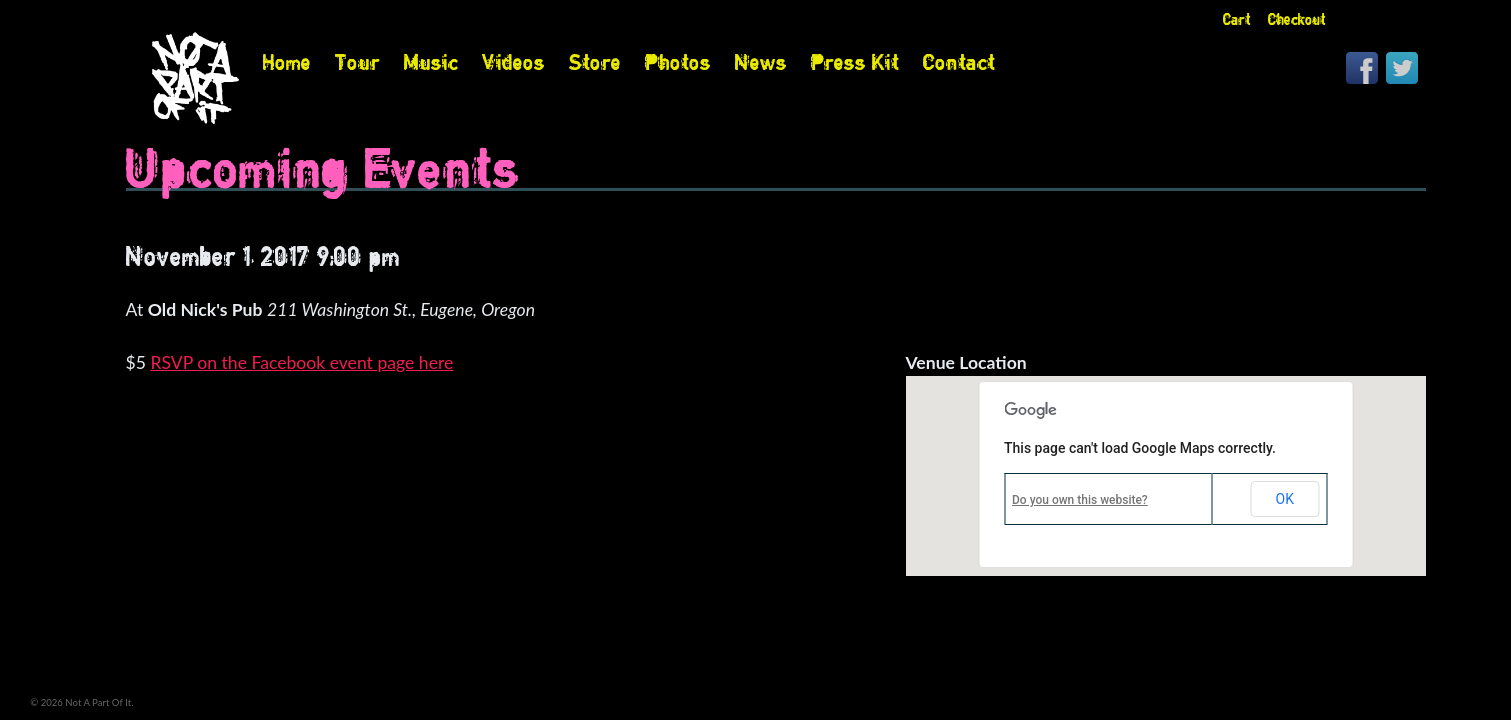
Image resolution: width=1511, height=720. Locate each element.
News (761, 62)
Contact (959, 62)
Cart (1237, 19)
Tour (357, 62)
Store (595, 62)
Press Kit (855, 62)
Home (287, 62)
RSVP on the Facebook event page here (301, 362)
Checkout (1297, 19)
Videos (513, 62)
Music (431, 62)
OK (1285, 499)
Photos (678, 62)
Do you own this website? (1080, 500)
